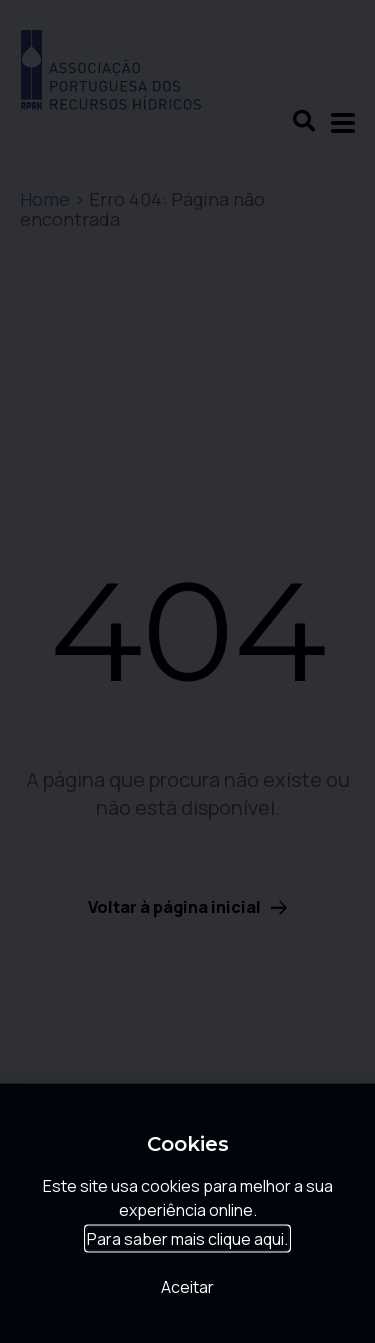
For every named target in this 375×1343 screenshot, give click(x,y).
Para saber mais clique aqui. (187, 1244)
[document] (187, 671)
